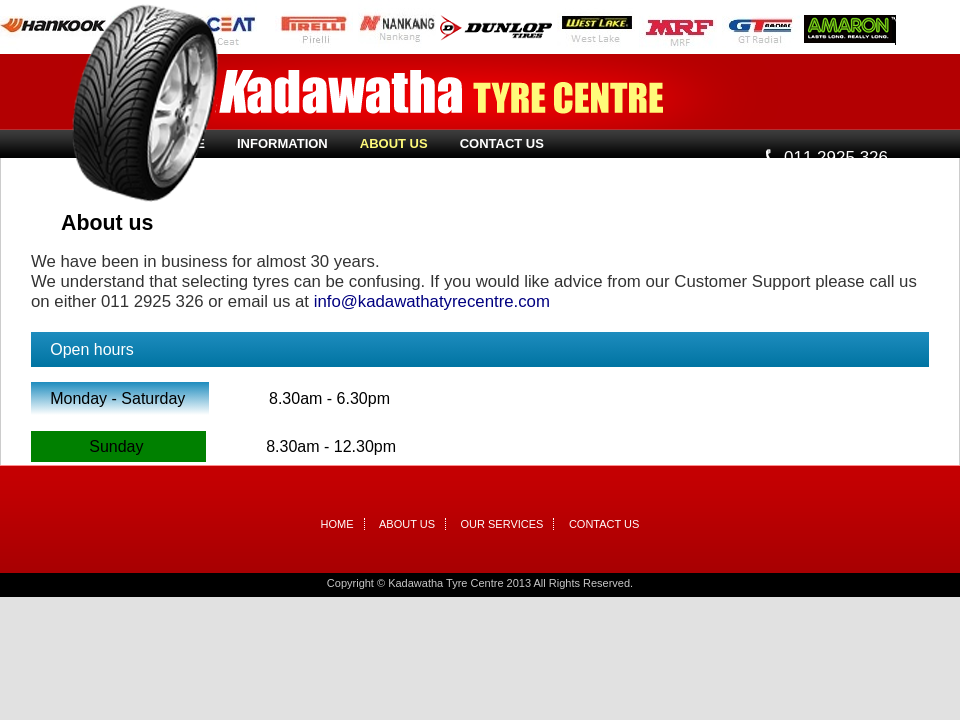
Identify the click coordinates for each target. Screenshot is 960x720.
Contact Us (502, 143)
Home (337, 524)
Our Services (502, 524)
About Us (394, 143)
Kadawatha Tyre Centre (441, 92)
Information (282, 143)
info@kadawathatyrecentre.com (432, 301)
